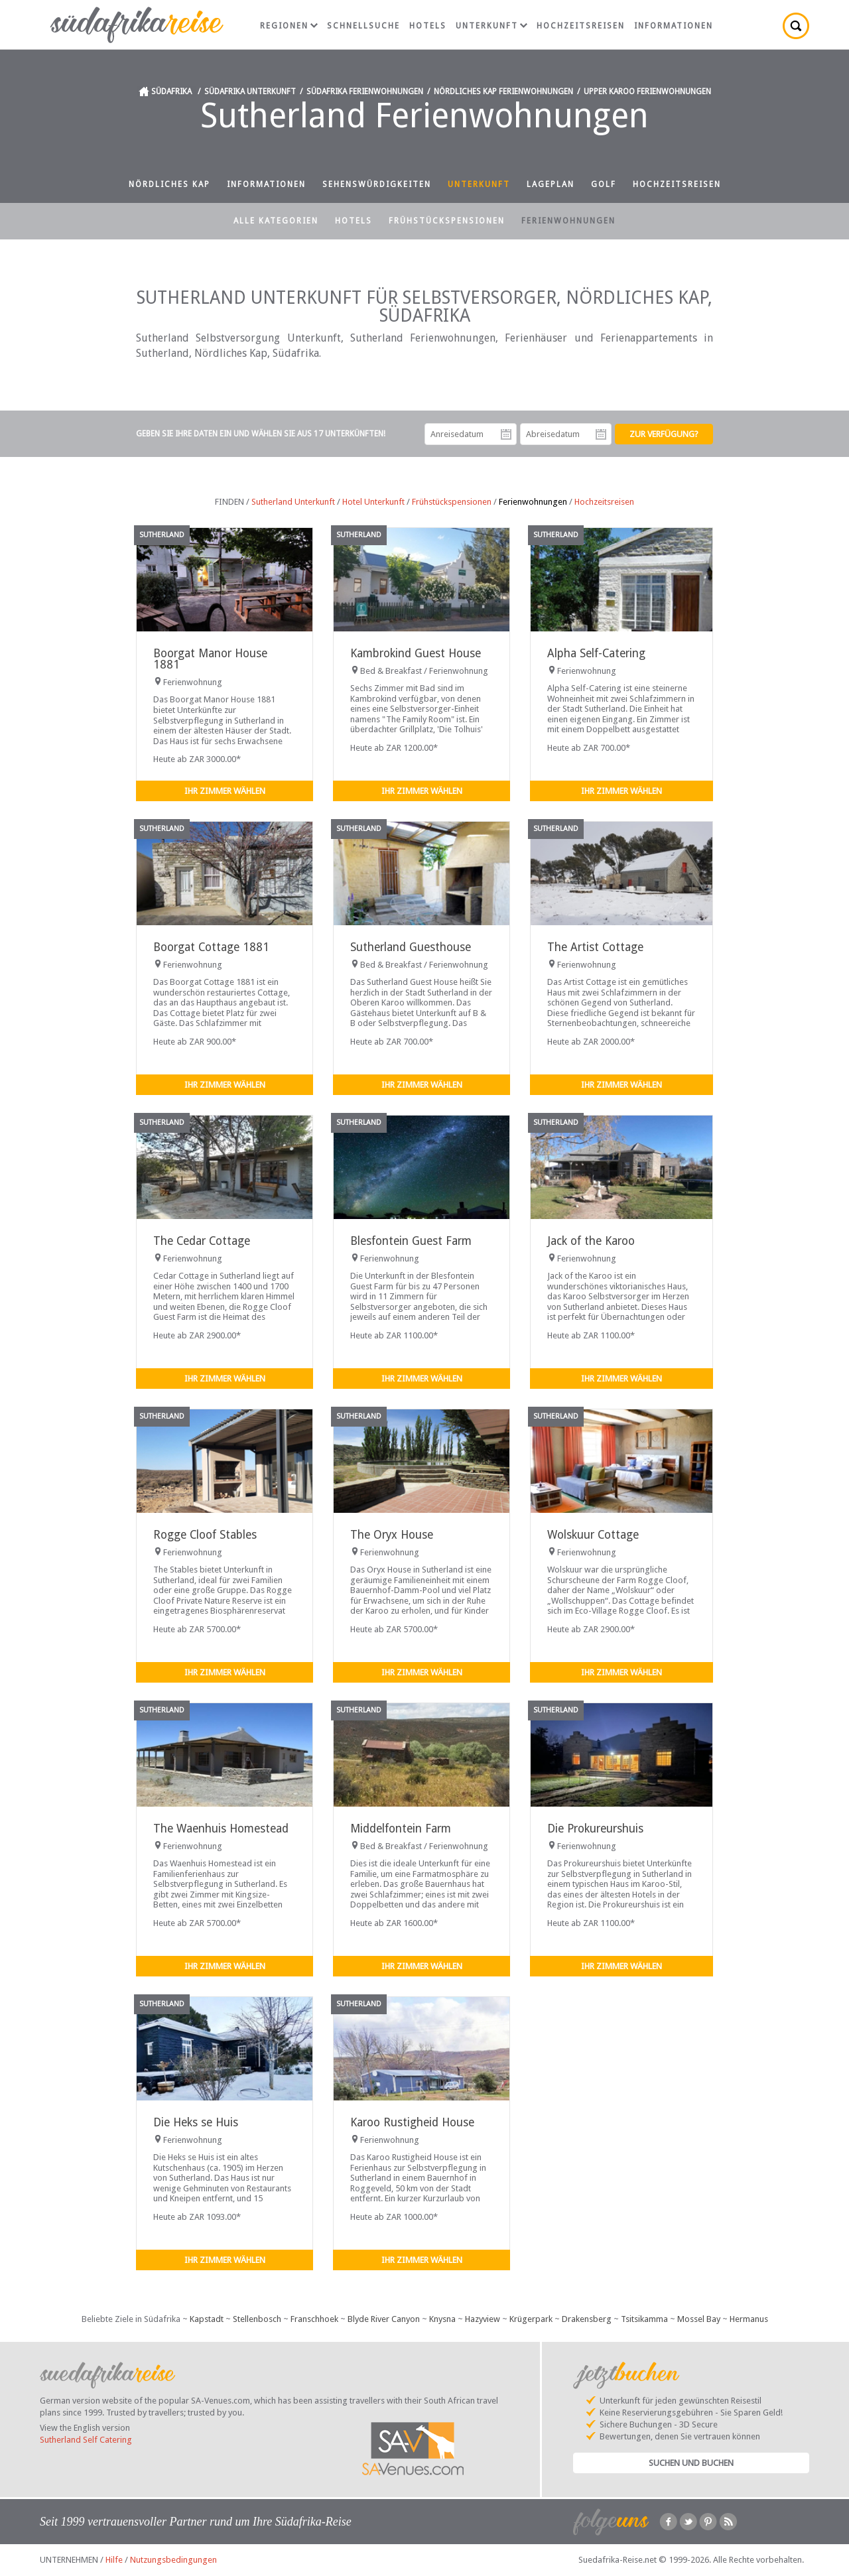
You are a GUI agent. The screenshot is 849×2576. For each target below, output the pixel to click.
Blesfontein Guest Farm (411, 1241)
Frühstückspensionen (447, 220)
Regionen (289, 26)
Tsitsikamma (644, 2319)
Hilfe (114, 2560)
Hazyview (482, 2319)
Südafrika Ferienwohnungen (364, 91)
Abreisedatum (601, 434)
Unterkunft (491, 26)
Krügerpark (531, 2319)
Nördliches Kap (169, 184)
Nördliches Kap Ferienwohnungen (503, 91)
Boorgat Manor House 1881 (210, 659)
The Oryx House (391, 1534)
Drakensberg (587, 2319)
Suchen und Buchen (691, 2463)
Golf (603, 184)
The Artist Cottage (595, 947)
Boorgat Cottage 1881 (211, 947)
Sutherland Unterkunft (293, 502)
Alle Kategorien (275, 220)
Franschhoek (314, 2319)
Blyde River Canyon (384, 2319)
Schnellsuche (363, 26)
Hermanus (749, 2319)
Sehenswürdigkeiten (376, 184)
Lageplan (550, 184)
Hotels (427, 26)
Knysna (442, 2319)
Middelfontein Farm (400, 1828)
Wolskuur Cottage (593, 1534)
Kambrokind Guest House (415, 653)
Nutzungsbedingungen (173, 2560)
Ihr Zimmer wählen (224, 791)
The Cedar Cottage (201, 1241)
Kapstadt (207, 2319)
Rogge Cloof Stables (205, 1534)
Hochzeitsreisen (581, 26)
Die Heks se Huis (195, 2122)
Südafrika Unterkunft (250, 91)
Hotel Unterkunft (373, 502)
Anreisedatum (506, 434)
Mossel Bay (698, 2319)
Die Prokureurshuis (595, 1828)
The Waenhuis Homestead (221, 1828)
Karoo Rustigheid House (412, 2122)
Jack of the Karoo (591, 1241)
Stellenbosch (257, 2319)
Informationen (673, 26)
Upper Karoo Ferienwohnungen (647, 91)
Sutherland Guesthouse (410, 947)
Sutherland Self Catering (86, 2440)
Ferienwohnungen (568, 220)
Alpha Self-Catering (596, 653)
